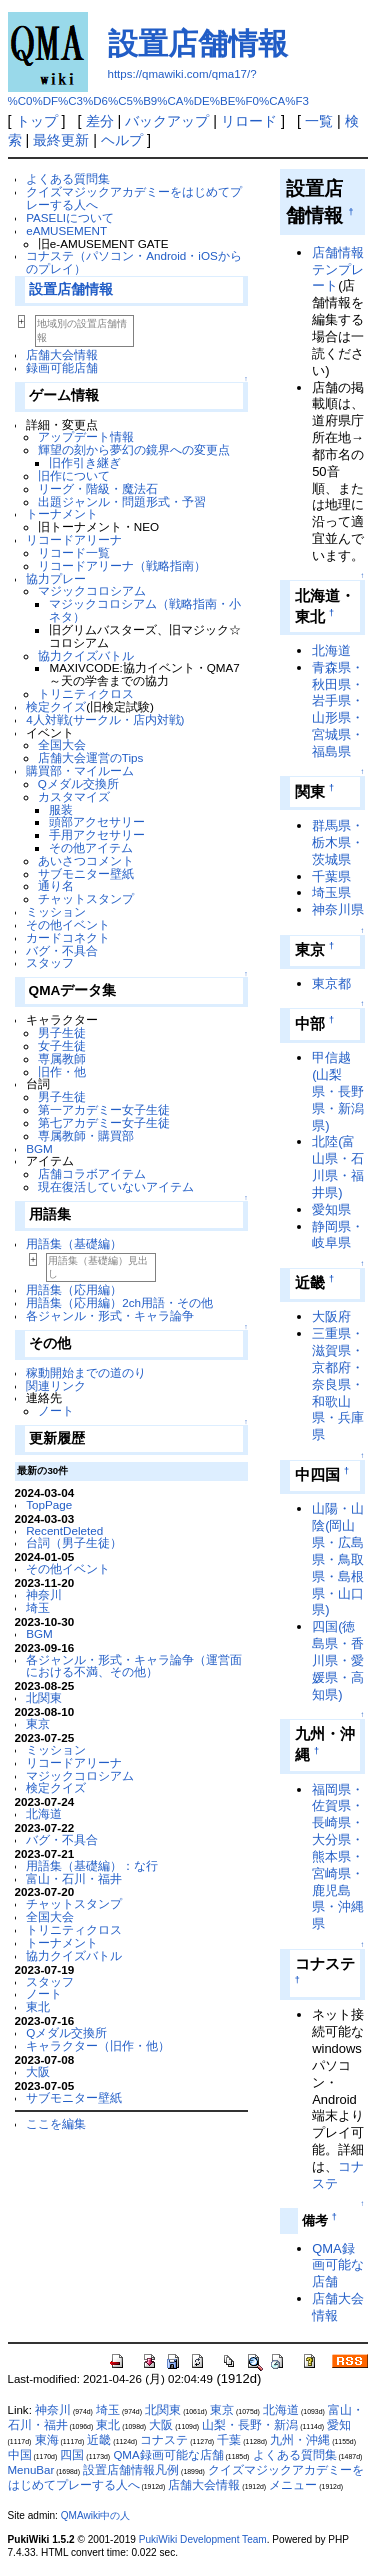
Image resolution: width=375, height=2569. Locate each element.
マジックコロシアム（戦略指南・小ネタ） (145, 610)
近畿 (99, 2440)
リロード (249, 121)
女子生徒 (62, 1045)
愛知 (339, 2425)
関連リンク (56, 1385)
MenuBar (31, 2470)
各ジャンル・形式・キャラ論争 (110, 1315)
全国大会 (62, 744)
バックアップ (167, 121)
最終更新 (61, 140)
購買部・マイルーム (80, 770)
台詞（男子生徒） (74, 1542)
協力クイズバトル (86, 655)
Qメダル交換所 (78, 783)
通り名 (56, 885)
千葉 (229, 2440)
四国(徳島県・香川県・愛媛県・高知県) (338, 1660)
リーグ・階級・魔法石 (98, 488)
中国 (20, 2455)
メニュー (293, 2485)
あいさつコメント (86, 860)
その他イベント (68, 924)
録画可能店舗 (62, 367)
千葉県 (331, 876)
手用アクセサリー (97, 834)
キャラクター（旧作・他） (98, 2045)
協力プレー (56, 578)
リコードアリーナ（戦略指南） (122, 565)
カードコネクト (68, 937)
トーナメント (62, 513)
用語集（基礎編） (74, 1243)
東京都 (331, 983)
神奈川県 (338, 909)
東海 (47, 2440)
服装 (61, 809)
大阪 (38, 2071)
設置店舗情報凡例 (131, 2470)
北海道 (44, 1813)
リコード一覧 (74, 552)
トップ (37, 121)
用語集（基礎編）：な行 (92, 1865)
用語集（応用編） (74, 1289)
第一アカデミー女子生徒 (104, 1109)
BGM (39, 1148)
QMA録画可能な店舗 (338, 2265)
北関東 (44, 1697)
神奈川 (44, 1594)
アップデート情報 (86, 436)
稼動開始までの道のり (86, 1372)
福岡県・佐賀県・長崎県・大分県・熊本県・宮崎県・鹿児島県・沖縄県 (338, 1857)
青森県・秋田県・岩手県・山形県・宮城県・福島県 (338, 709)
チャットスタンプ (86, 898)
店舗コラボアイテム (92, 1173)
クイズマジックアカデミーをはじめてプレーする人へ (134, 198)
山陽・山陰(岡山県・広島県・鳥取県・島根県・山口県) (338, 1559)
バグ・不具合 (62, 950)
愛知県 (331, 1209)
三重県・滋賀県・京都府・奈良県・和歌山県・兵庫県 (338, 1384)
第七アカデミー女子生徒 (104, 1122)
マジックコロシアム (92, 590)
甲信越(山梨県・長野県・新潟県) (338, 1091)
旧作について (74, 475)
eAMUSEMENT (66, 230)
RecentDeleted (64, 1530)
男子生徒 (62, 1032)
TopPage (49, 1504)
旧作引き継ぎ (85, 462)
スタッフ (50, 962)
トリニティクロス (86, 693)
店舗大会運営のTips (91, 757)
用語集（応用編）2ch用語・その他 (119, 1302)
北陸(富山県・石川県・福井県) (338, 1167)
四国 (72, 2455)
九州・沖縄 (300, 2440)
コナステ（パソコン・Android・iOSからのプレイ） (134, 262)
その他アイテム (91, 847)
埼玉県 (331, 892)
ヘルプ (122, 140)
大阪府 (331, 1316)
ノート (56, 1410)
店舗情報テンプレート (338, 269)
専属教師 (62, 1058)
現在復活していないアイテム (116, 1186)
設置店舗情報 (198, 43)
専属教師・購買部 (86, 1135)
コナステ (164, 2440)
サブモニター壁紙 (86, 873)
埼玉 (38, 1607)
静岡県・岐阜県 (338, 1235)
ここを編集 (56, 2123)
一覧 (319, 121)
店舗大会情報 (62, 354)
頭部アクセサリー (97, 821)
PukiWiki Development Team (203, 2539)
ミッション (56, 911)
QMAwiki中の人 (96, 2515)
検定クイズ (56, 706)
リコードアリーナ (74, 539)
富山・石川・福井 (74, 1878)
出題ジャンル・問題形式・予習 (122, 501)
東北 (38, 2006)
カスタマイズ (74, 796)
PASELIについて (70, 217)
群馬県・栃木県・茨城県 (338, 842)
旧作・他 (62, 1071)
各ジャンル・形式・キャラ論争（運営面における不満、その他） (134, 1666)
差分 (100, 121)
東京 (38, 1723)
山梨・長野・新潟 (250, 2425)
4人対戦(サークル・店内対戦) (105, 719)
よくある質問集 (68, 178)
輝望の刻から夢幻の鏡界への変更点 (134, 449)
